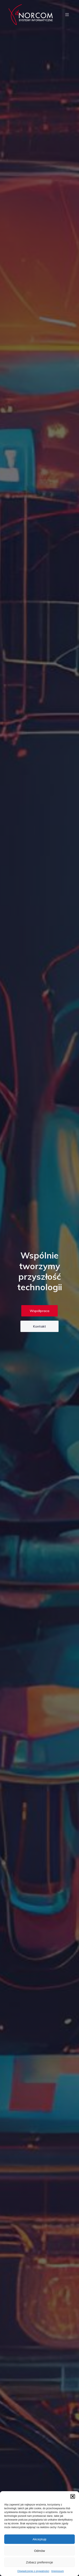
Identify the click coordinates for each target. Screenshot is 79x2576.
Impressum (57, 2571)
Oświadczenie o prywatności (33, 2571)
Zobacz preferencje (39, 2562)
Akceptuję (40, 2539)
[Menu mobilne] (67, 14)
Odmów (39, 2550)
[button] (73, 2496)
